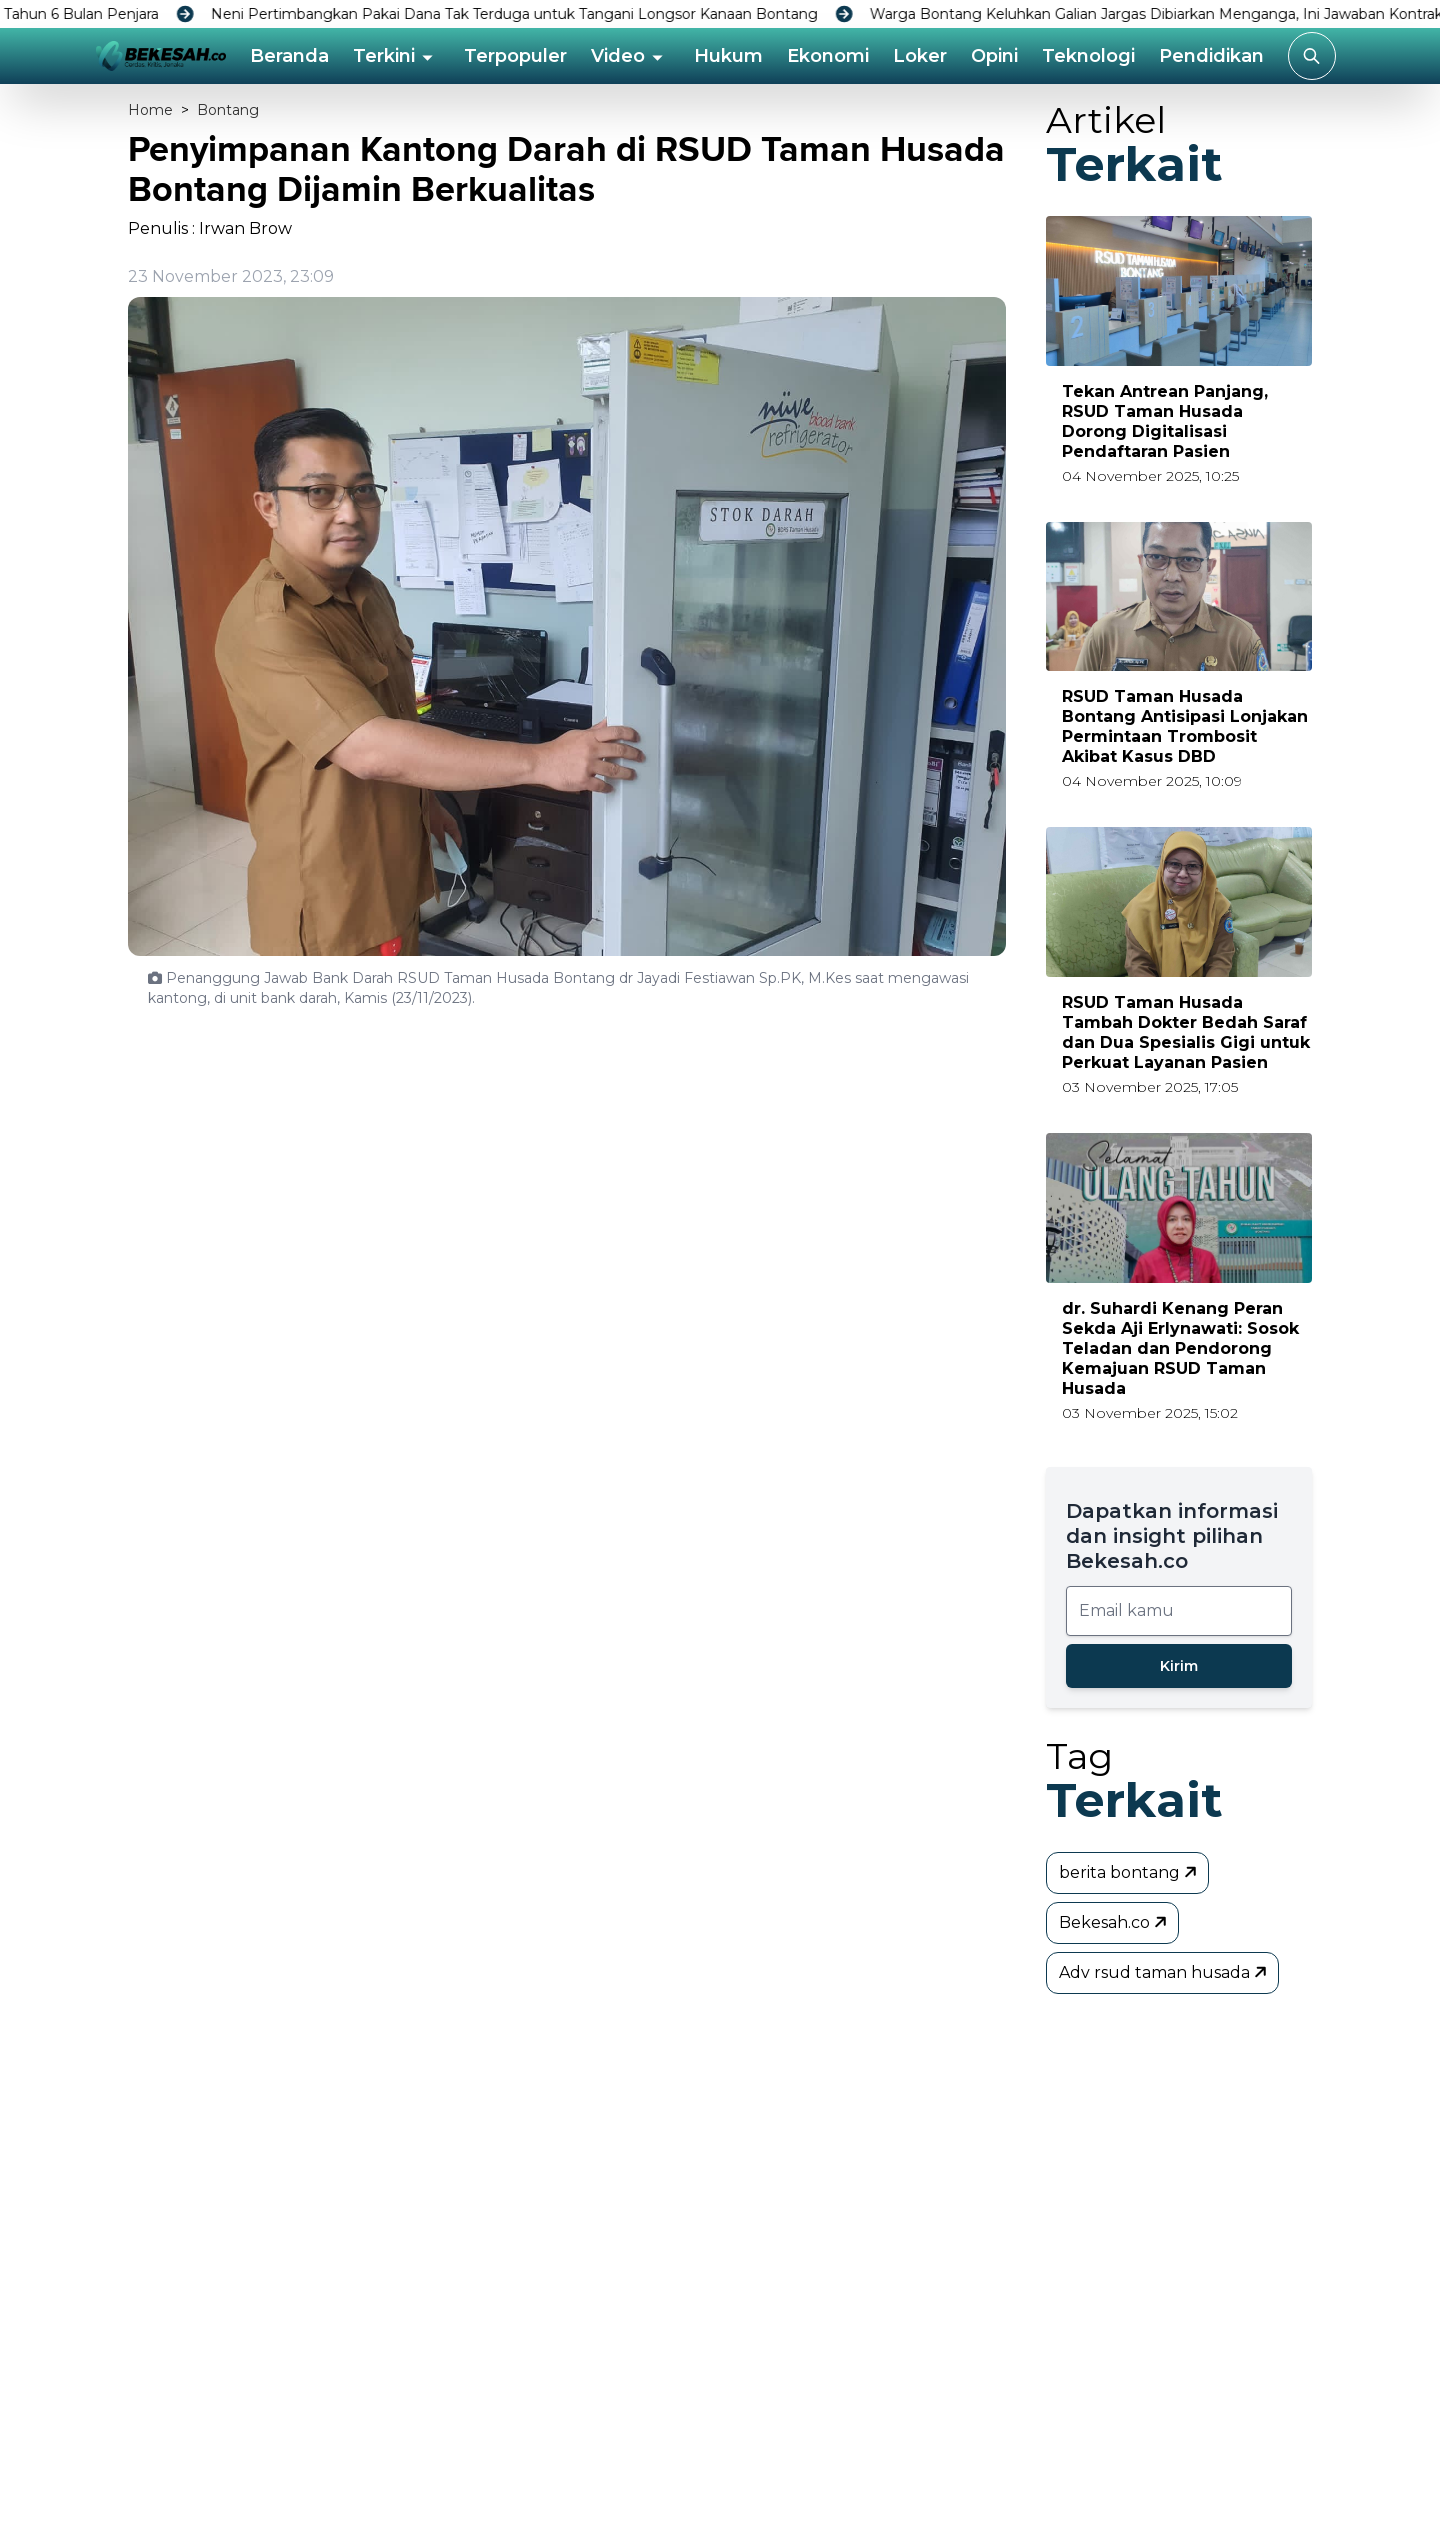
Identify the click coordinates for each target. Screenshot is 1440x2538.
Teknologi (1088, 56)
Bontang (228, 110)
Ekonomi (828, 56)
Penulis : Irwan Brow (210, 228)
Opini (994, 56)
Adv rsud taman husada (1164, 1972)
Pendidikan (1211, 56)
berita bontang (1129, 1872)
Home (150, 110)
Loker (920, 56)
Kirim (1179, 1666)
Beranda (289, 56)
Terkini (384, 56)
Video (618, 56)
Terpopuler (515, 56)
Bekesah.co (1114, 1922)
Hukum (728, 56)
